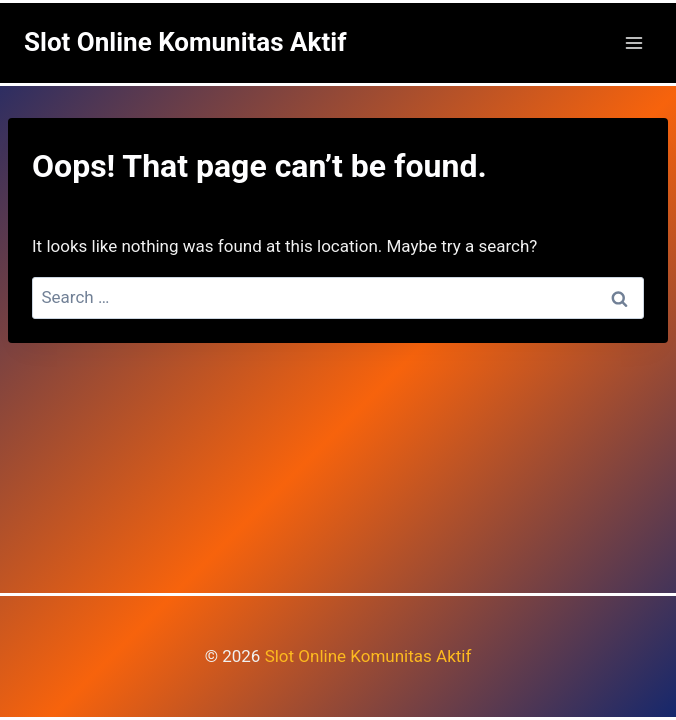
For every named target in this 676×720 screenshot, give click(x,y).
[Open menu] (633, 42)
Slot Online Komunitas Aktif (368, 656)
